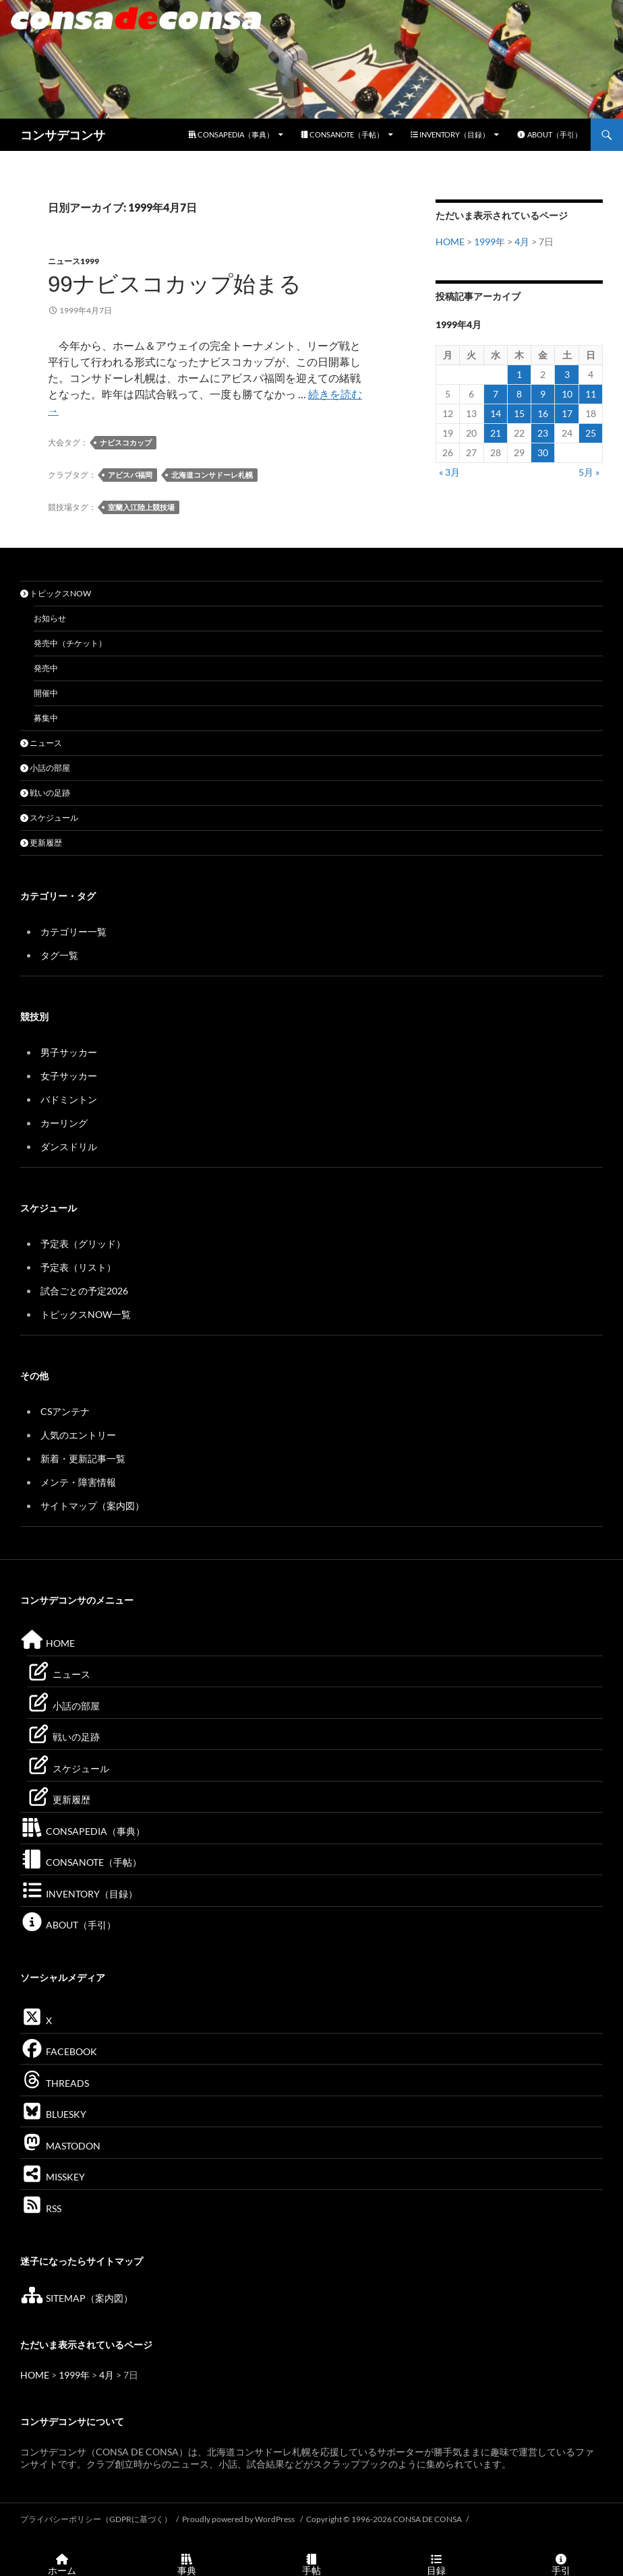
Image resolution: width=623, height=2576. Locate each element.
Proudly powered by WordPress (239, 2519)
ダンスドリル (68, 1146)
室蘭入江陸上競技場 (141, 507)
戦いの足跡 (45, 793)
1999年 (489, 241)
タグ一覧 (59, 955)
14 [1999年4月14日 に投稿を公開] (495, 413)
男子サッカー (68, 1052)
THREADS (54, 2083)
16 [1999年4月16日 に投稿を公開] (542, 413)
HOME (450, 241)
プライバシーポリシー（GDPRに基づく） (96, 2519)
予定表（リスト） (78, 1267)
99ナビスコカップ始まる (174, 284)
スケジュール (49, 818)
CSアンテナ (65, 1411)
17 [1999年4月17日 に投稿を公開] (567, 413)
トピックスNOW (55, 593)
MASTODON (60, 2145)
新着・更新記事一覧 (82, 1458)
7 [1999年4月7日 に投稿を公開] (495, 394)
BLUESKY (53, 2114)
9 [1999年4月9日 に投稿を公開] (542, 394)
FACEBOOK (58, 2051)
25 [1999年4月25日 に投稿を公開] (590, 433)
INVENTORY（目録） (450, 134)
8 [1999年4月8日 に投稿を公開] (519, 394)
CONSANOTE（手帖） (342, 134)
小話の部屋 (45, 768)
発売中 (46, 668)
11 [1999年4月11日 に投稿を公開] (590, 394)
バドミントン (68, 1099)
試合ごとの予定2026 (84, 1290)
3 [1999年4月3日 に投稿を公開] (567, 374)
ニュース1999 (73, 261)
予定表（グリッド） (82, 1243)
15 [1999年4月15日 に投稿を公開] (519, 413)
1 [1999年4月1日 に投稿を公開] (519, 374)
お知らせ (50, 618)
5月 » (588, 472)
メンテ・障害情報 (78, 1482)
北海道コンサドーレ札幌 (212, 474)
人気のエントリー (78, 1435)
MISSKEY (52, 2176)
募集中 (46, 718)
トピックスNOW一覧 (85, 1314)
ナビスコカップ (126, 442)
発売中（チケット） (70, 643)
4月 (521, 241)
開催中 (46, 693)
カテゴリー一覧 (73, 931)
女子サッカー (68, 1075)
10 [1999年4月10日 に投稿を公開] (567, 394)
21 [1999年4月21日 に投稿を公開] (495, 433)
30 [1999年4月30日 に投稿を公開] (542, 452)
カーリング (64, 1123)
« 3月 (449, 472)
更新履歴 (41, 843)
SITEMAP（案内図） (76, 2298)
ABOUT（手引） (549, 134)
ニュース (41, 743)
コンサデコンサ (62, 134)
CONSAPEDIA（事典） (231, 134)
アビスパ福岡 (130, 474)
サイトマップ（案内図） (92, 1505)
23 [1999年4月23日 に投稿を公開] (542, 433)
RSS (40, 2208)
